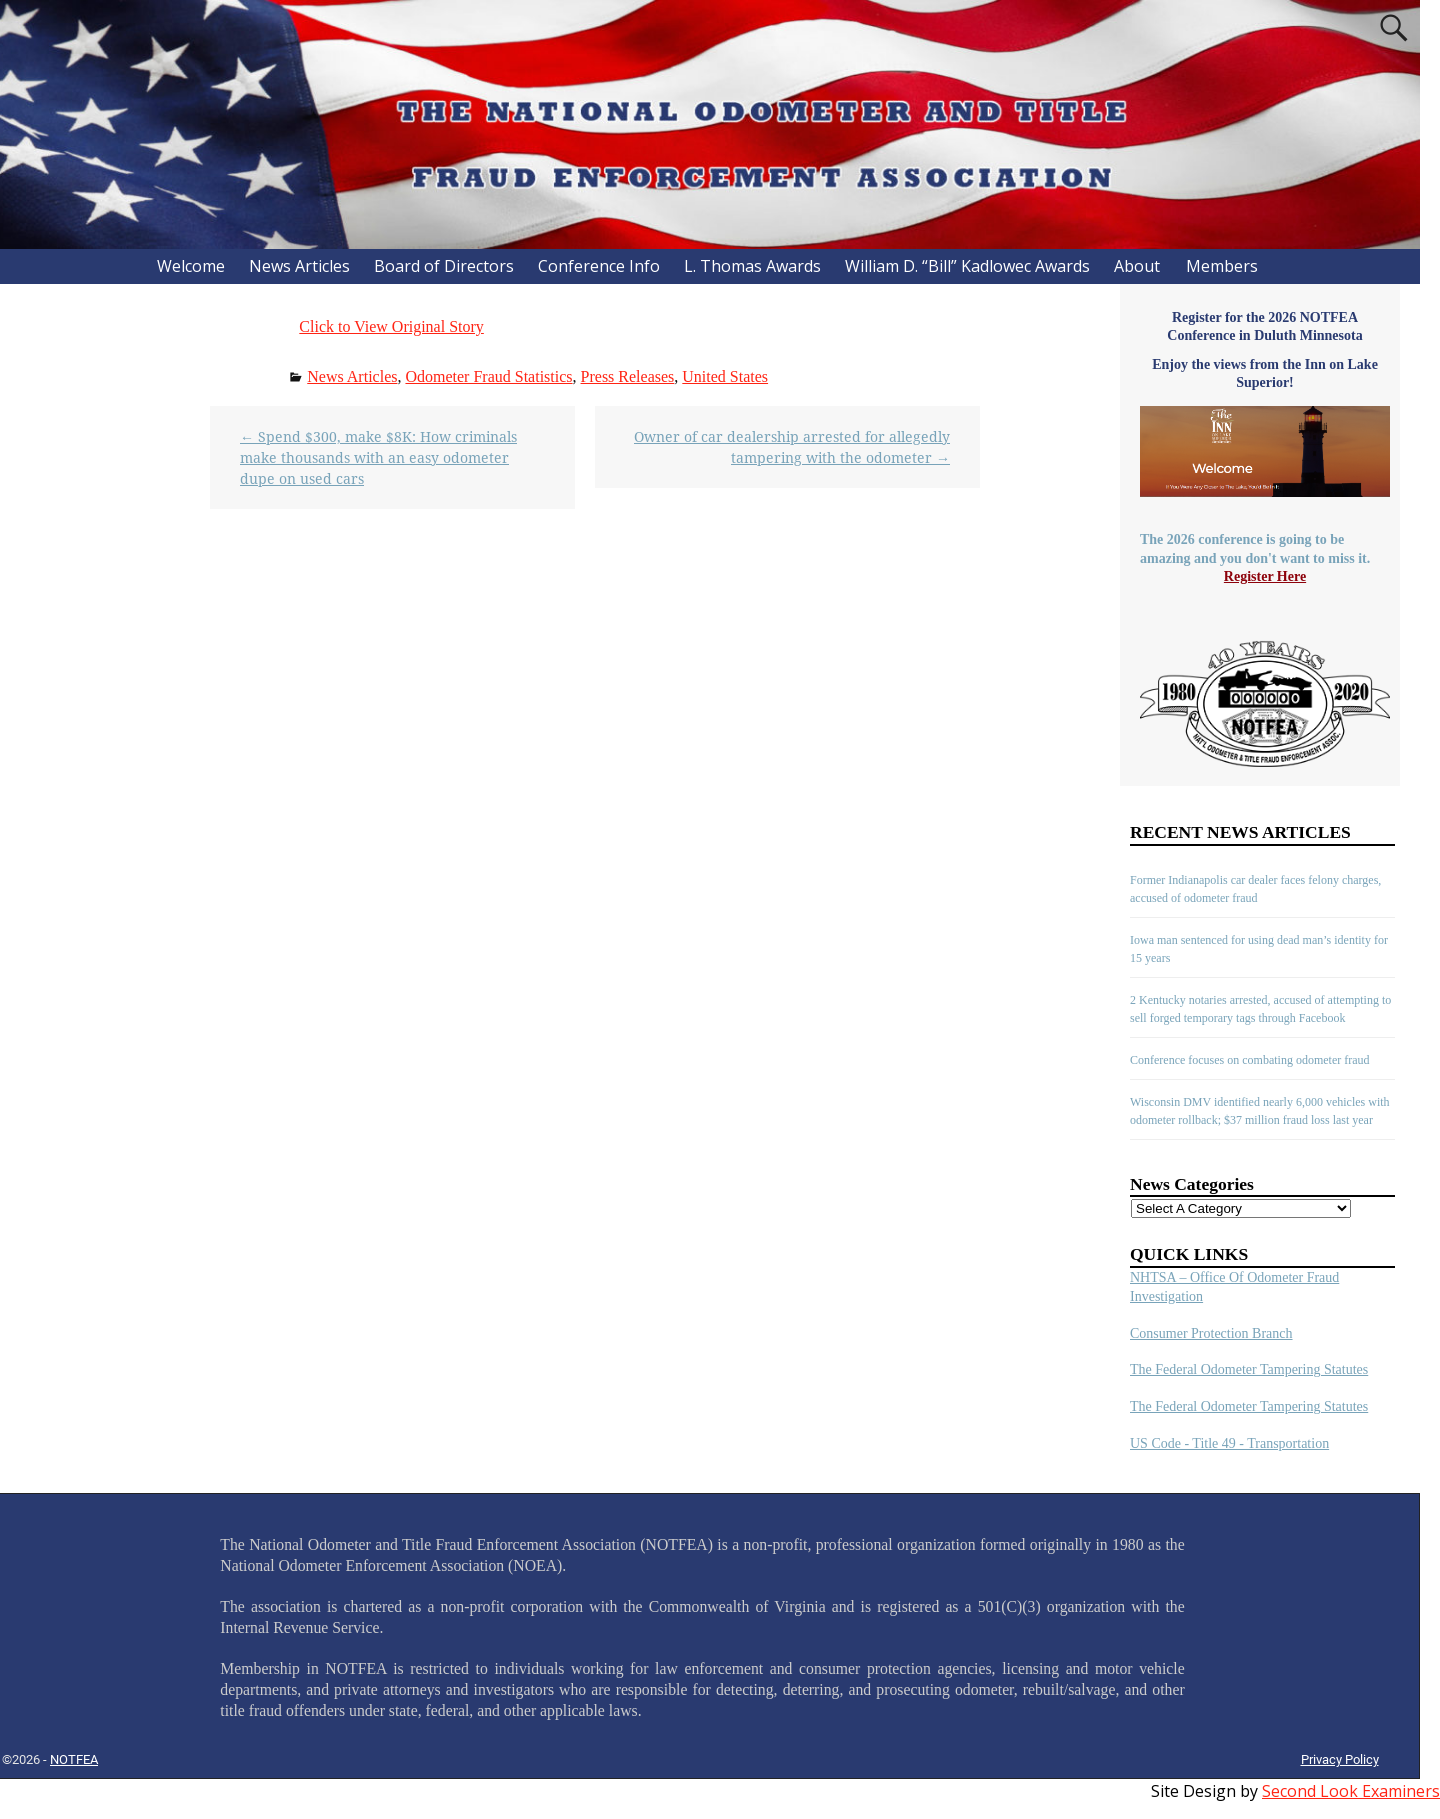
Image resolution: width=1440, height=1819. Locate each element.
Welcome (191, 266)
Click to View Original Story (391, 326)
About (1137, 266)
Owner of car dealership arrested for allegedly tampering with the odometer (792, 447)
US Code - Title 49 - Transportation (1229, 1443)
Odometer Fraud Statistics (488, 376)
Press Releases (628, 376)
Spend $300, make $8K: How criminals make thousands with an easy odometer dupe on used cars (378, 457)
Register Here (1265, 576)
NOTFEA (74, 1759)
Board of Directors (444, 266)
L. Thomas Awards (752, 266)
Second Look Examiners (1351, 1791)
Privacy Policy (1340, 1759)
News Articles (299, 266)
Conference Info (599, 266)
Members (1222, 266)
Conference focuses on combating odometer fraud (1250, 1060)
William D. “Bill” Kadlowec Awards (967, 266)
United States (725, 376)
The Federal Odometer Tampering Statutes (1249, 1369)
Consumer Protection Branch (1211, 1333)
